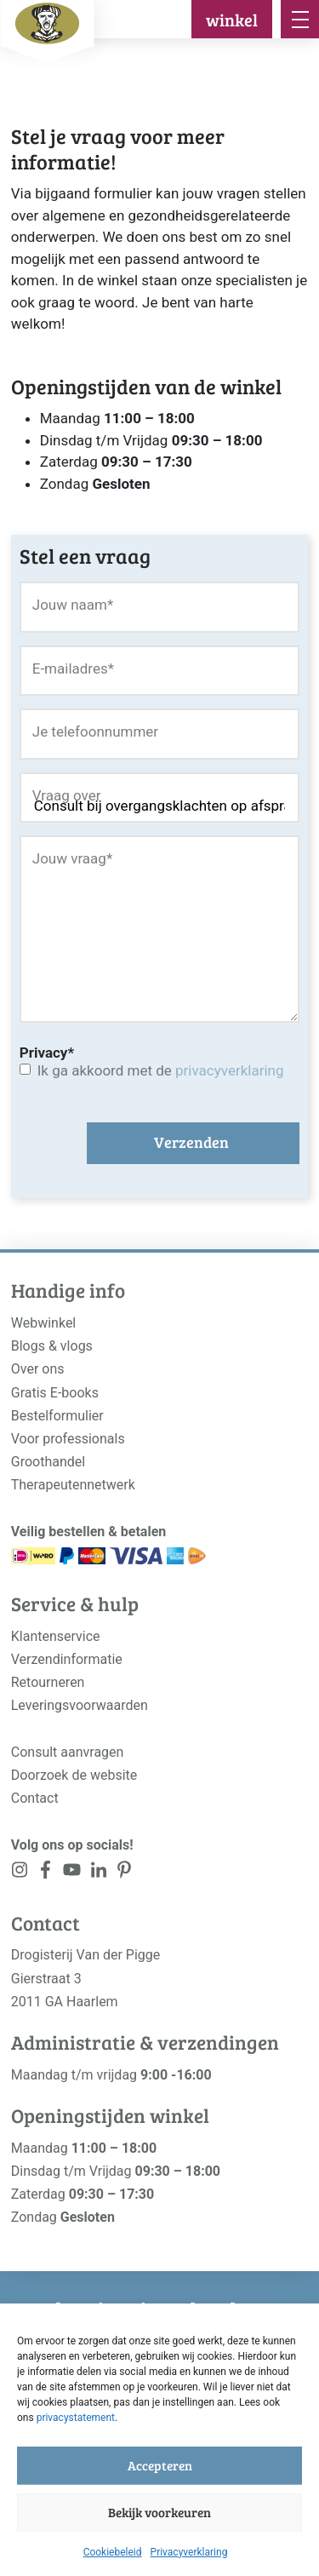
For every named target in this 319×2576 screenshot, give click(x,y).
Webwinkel (44, 1323)
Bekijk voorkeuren (159, 2512)
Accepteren (160, 2465)
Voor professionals (68, 1439)
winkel (232, 20)
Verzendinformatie (66, 1659)
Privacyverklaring (189, 2552)
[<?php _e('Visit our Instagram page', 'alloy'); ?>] (20, 1873)
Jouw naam (73, 604)
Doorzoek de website (74, 1775)
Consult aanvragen (67, 1752)
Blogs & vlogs (52, 1346)
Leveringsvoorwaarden (79, 1705)
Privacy (47, 1052)
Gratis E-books (55, 1393)
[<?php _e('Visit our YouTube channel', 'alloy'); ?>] (72, 1873)
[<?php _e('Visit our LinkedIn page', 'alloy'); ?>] (98, 1873)
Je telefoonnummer (95, 731)
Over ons (38, 1369)
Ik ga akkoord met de (160, 1070)
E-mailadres (73, 668)
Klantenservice (55, 1636)
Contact (35, 1798)
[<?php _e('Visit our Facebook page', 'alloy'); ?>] (46, 1873)
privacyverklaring (229, 1070)
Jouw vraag (72, 858)
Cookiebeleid (112, 2552)
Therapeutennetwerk (73, 1485)
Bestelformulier (57, 1416)
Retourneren (48, 1682)
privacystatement (76, 2418)
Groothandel (48, 1462)
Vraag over (66, 795)
